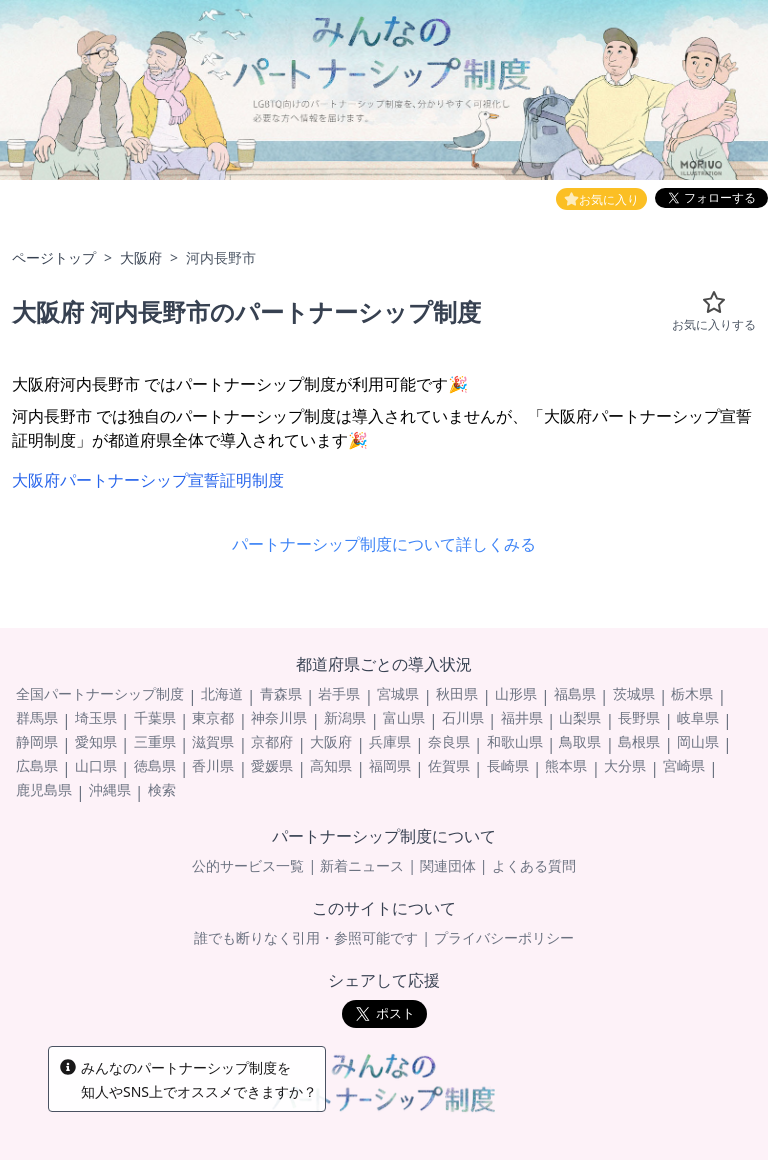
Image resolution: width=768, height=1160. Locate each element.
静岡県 (37, 741)
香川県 (213, 765)
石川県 (463, 717)
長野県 (639, 717)
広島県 (37, 765)
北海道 (222, 693)
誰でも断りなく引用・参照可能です (306, 937)
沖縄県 (110, 789)
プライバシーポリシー (504, 937)
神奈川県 (279, 717)
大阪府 (141, 257)
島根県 (639, 741)
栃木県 (692, 693)
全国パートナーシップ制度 (100, 693)
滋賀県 (213, 741)
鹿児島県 (44, 789)
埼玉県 (96, 717)
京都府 (272, 741)
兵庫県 (390, 741)
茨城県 (634, 693)
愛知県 (96, 741)
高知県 (331, 765)
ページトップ (54, 257)
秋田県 (457, 693)
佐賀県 (449, 765)
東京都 (213, 717)
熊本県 (566, 765)
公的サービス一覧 (248, 865)
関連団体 (448, 865)
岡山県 (698, 741)
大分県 (625, 765)
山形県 (516, 693)
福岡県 (390, 765)
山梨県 (580, 717)
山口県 (96, 765)
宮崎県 (684, 765)
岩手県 (339, 693)
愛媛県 (272, 765)
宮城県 (398, 693)
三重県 (155, 741)
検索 (162, 789)
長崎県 (508, 765)
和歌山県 (515, 741)
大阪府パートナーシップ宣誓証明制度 (148, 480)
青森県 (281, 693)
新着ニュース (362, 865)
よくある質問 (534, 865)
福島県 (575, 693)
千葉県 (155, 717)
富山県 (404, 717)
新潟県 (345, 717)
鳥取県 (580, 741)
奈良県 (449, 741)
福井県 (522, 717)
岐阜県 (698, 717)
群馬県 (37, 717)
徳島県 (155, 765)
